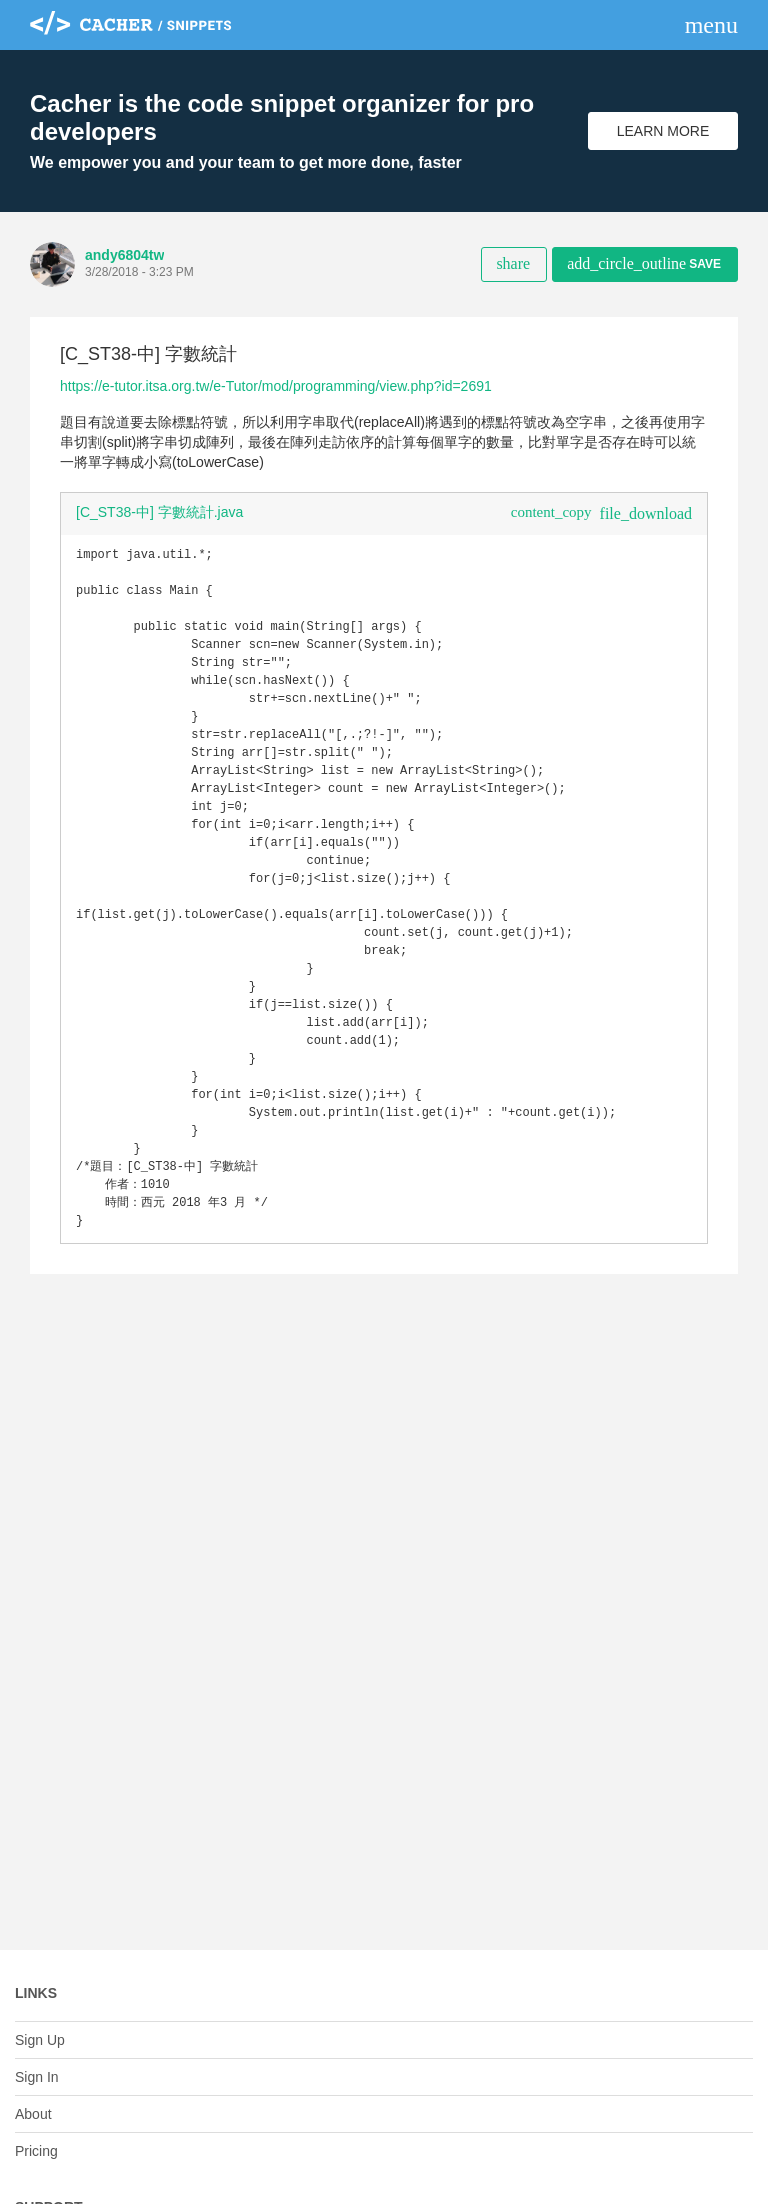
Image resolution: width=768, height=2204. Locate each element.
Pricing (36, 2151)
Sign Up (40, 2040)
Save (644, 263)
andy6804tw (124, 255)
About (33, 2114)
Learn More (663, 131)
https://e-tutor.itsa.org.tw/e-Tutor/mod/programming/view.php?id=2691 (276, 386)
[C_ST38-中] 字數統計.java (159, 512)
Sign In (37, 2077)
